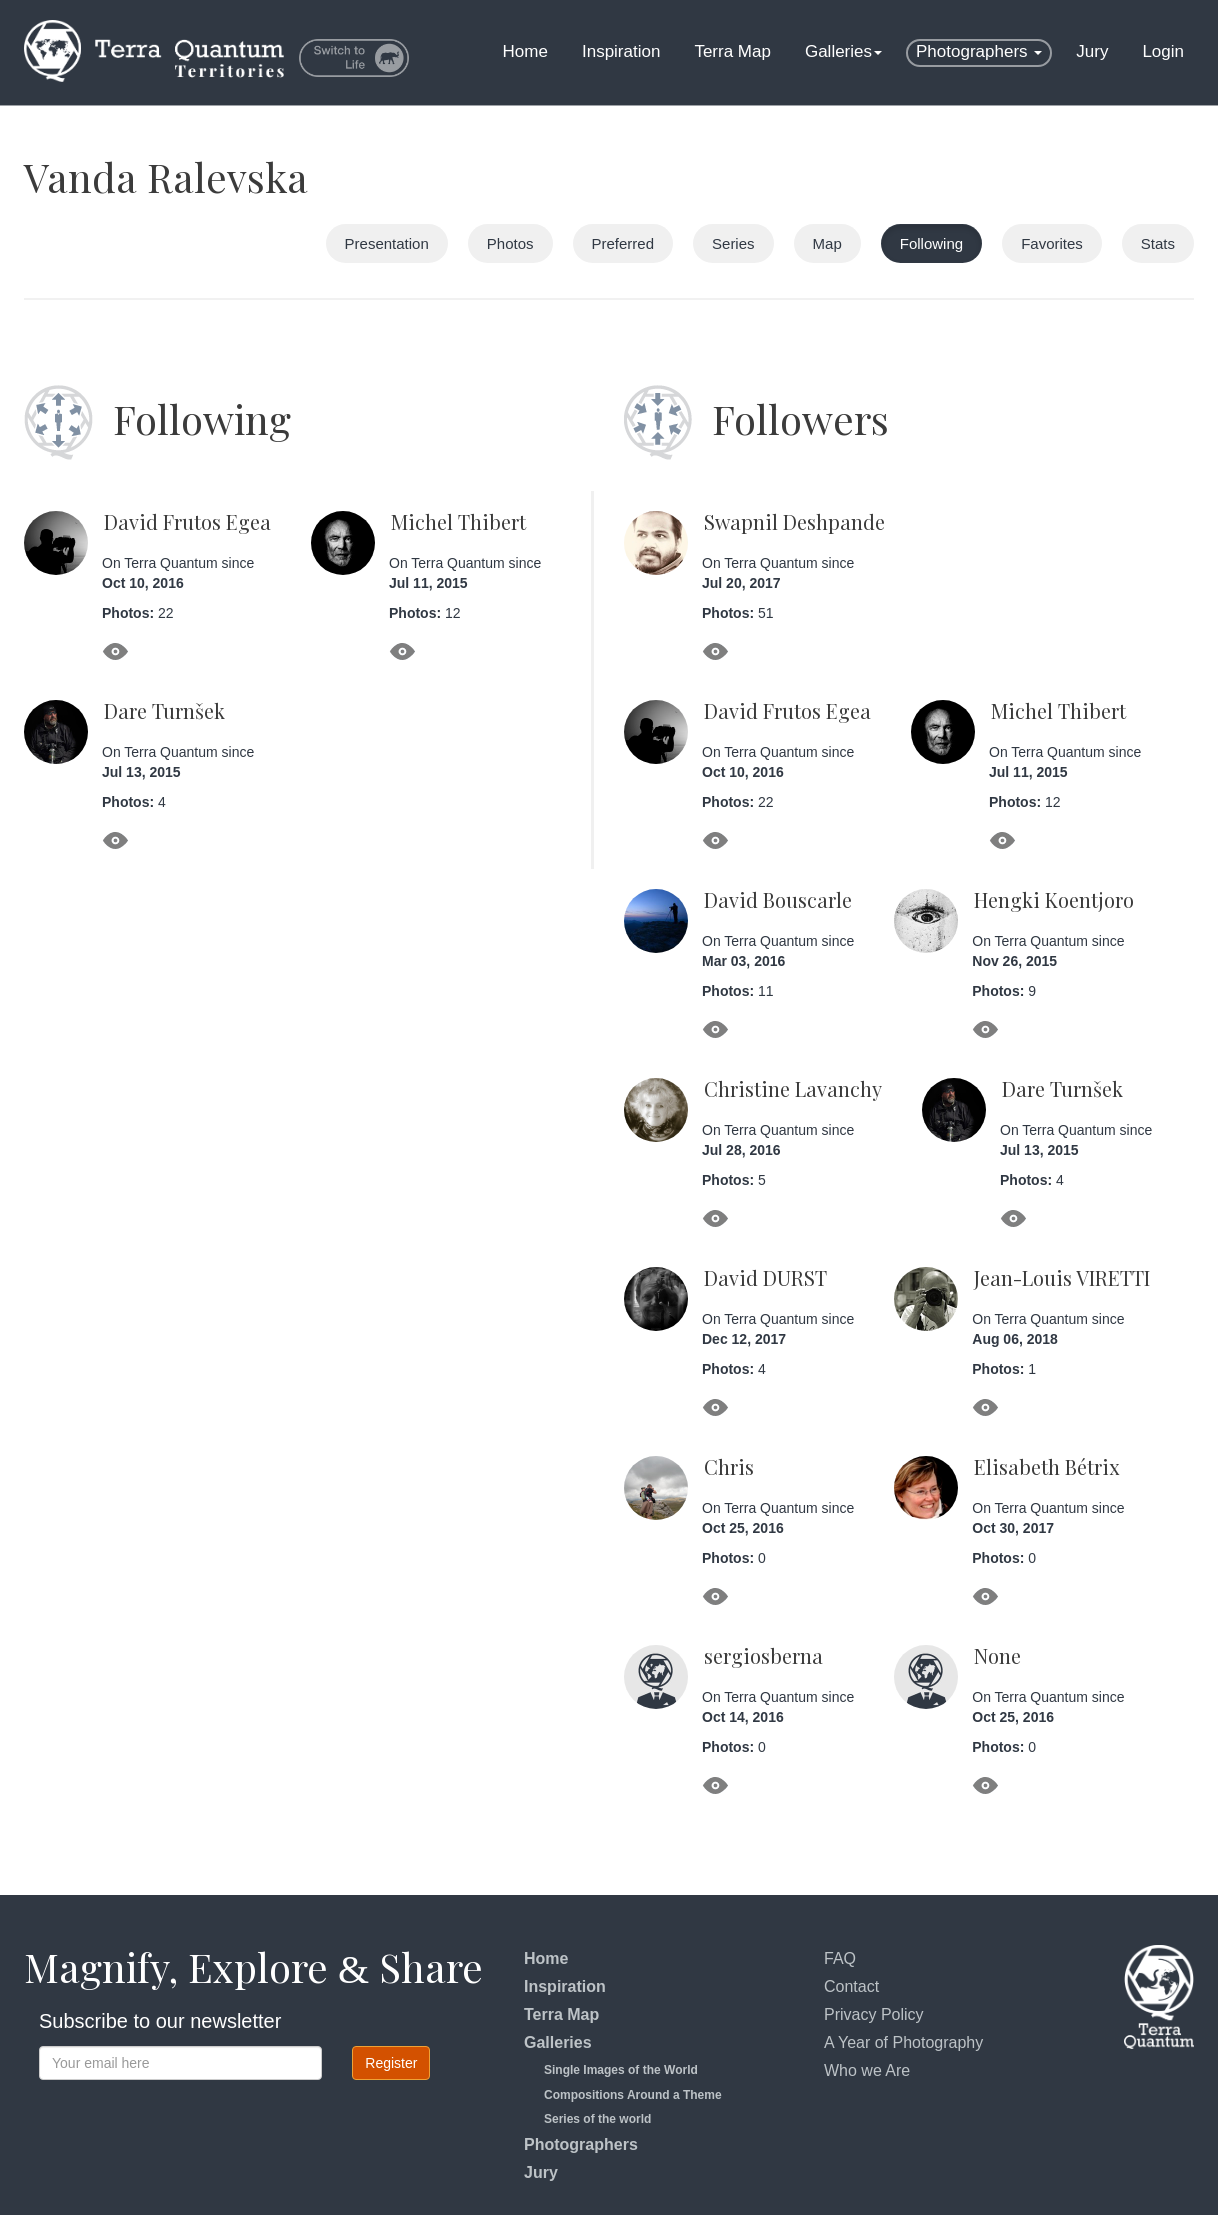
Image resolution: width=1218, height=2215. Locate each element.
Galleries (843, 51)
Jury (1092, 51)
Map (827, 243)
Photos (510, 243)
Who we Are (867, 2070)
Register (391, 2063)
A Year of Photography (903, 2042)
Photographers (979, 51)
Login (1163, 51)
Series (733, 243)
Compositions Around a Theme (633, 2095)
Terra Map (732, 51)
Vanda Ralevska (166, 176)
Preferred (623, 243)
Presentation (387, 243)
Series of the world (597, 2119)
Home (525, 51)
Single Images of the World (621, 2070)
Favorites (1052, 243)
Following (931, 243)
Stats (1158, 243)
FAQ (840, 1958)
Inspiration (621, 51)
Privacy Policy (874, 2014)
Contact (851, 1986)
